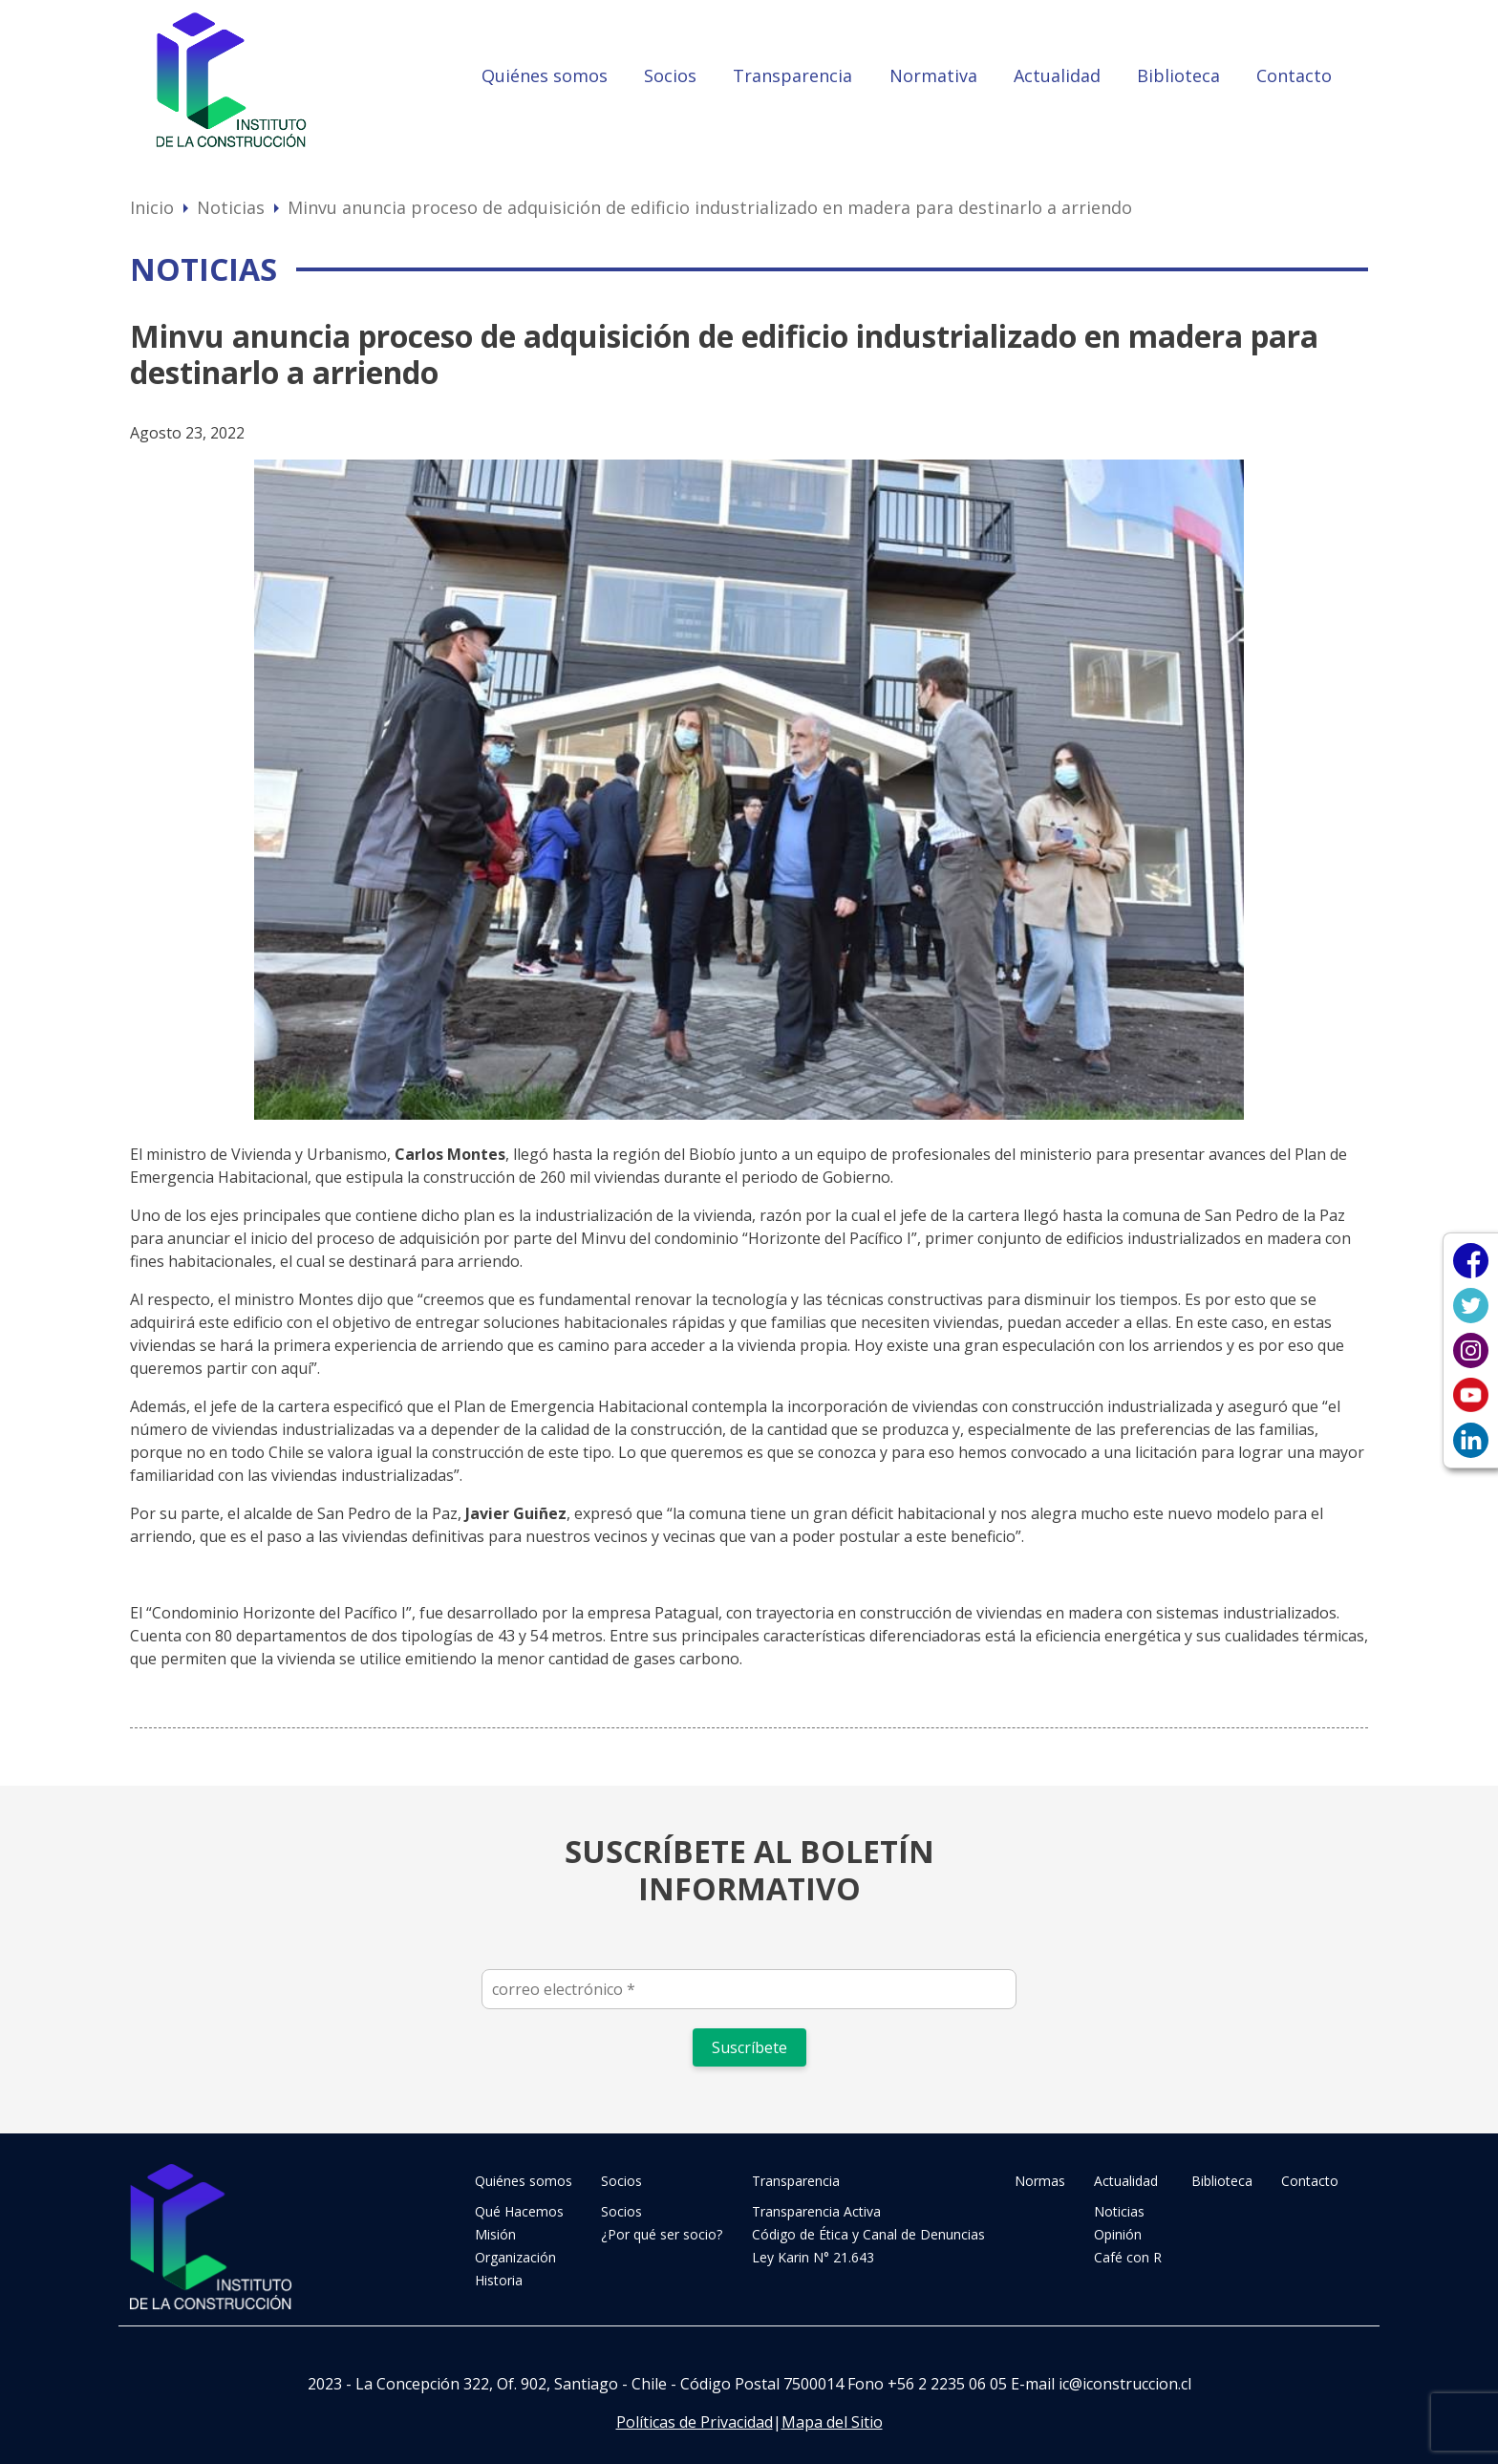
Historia (499, 2280)
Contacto (1294, 75)
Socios (670, 75)
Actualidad (1057, 75)
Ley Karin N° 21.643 (813, 2257)
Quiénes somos (545, 75)
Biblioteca (1178, 75)
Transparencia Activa (816, 2211)
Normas (1040, 2181)
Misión (495, 2234)
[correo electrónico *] (749, 1989)
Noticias (231, 207)
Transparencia (792, 75)
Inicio (152, 207)
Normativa (933, 75)
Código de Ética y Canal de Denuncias (868, 2234)
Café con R (1128, 2257)
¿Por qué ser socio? (661, 2234)
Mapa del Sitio (832, 2421)
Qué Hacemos (519, 2211)
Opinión (1118, 2234)
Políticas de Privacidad (694, 2421)
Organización (515, 2257)
